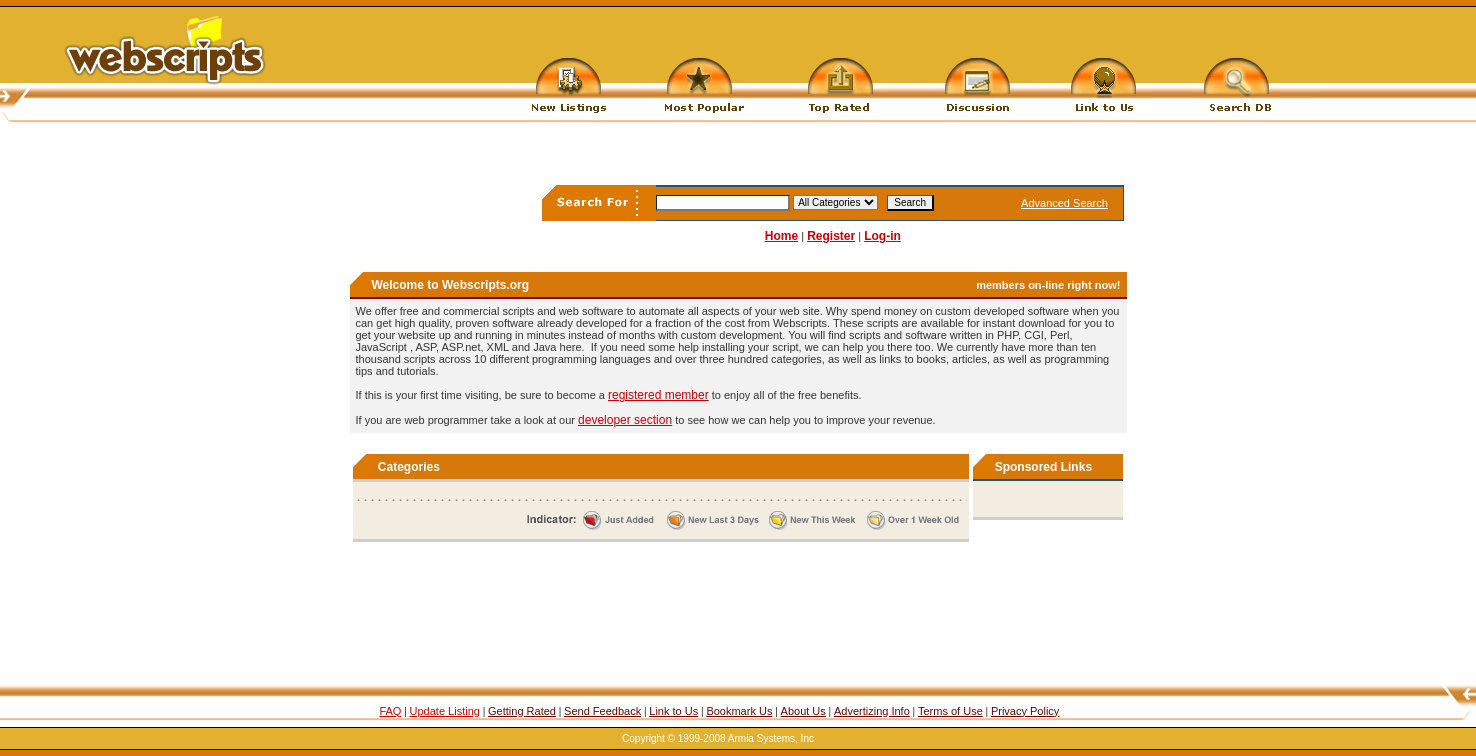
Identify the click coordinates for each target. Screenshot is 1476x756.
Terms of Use (950, 711)
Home (781, 236)
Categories (409, 467)
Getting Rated (522, 711)
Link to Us (673, 711)
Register (831, 236)
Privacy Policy (1025, 711)
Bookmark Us (739, 711)
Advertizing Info (872, 711)
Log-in (882, 236)
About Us (803, 711)
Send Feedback (602, 711)
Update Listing (445, 711)
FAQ (390, 711)
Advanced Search (1064, 203)
